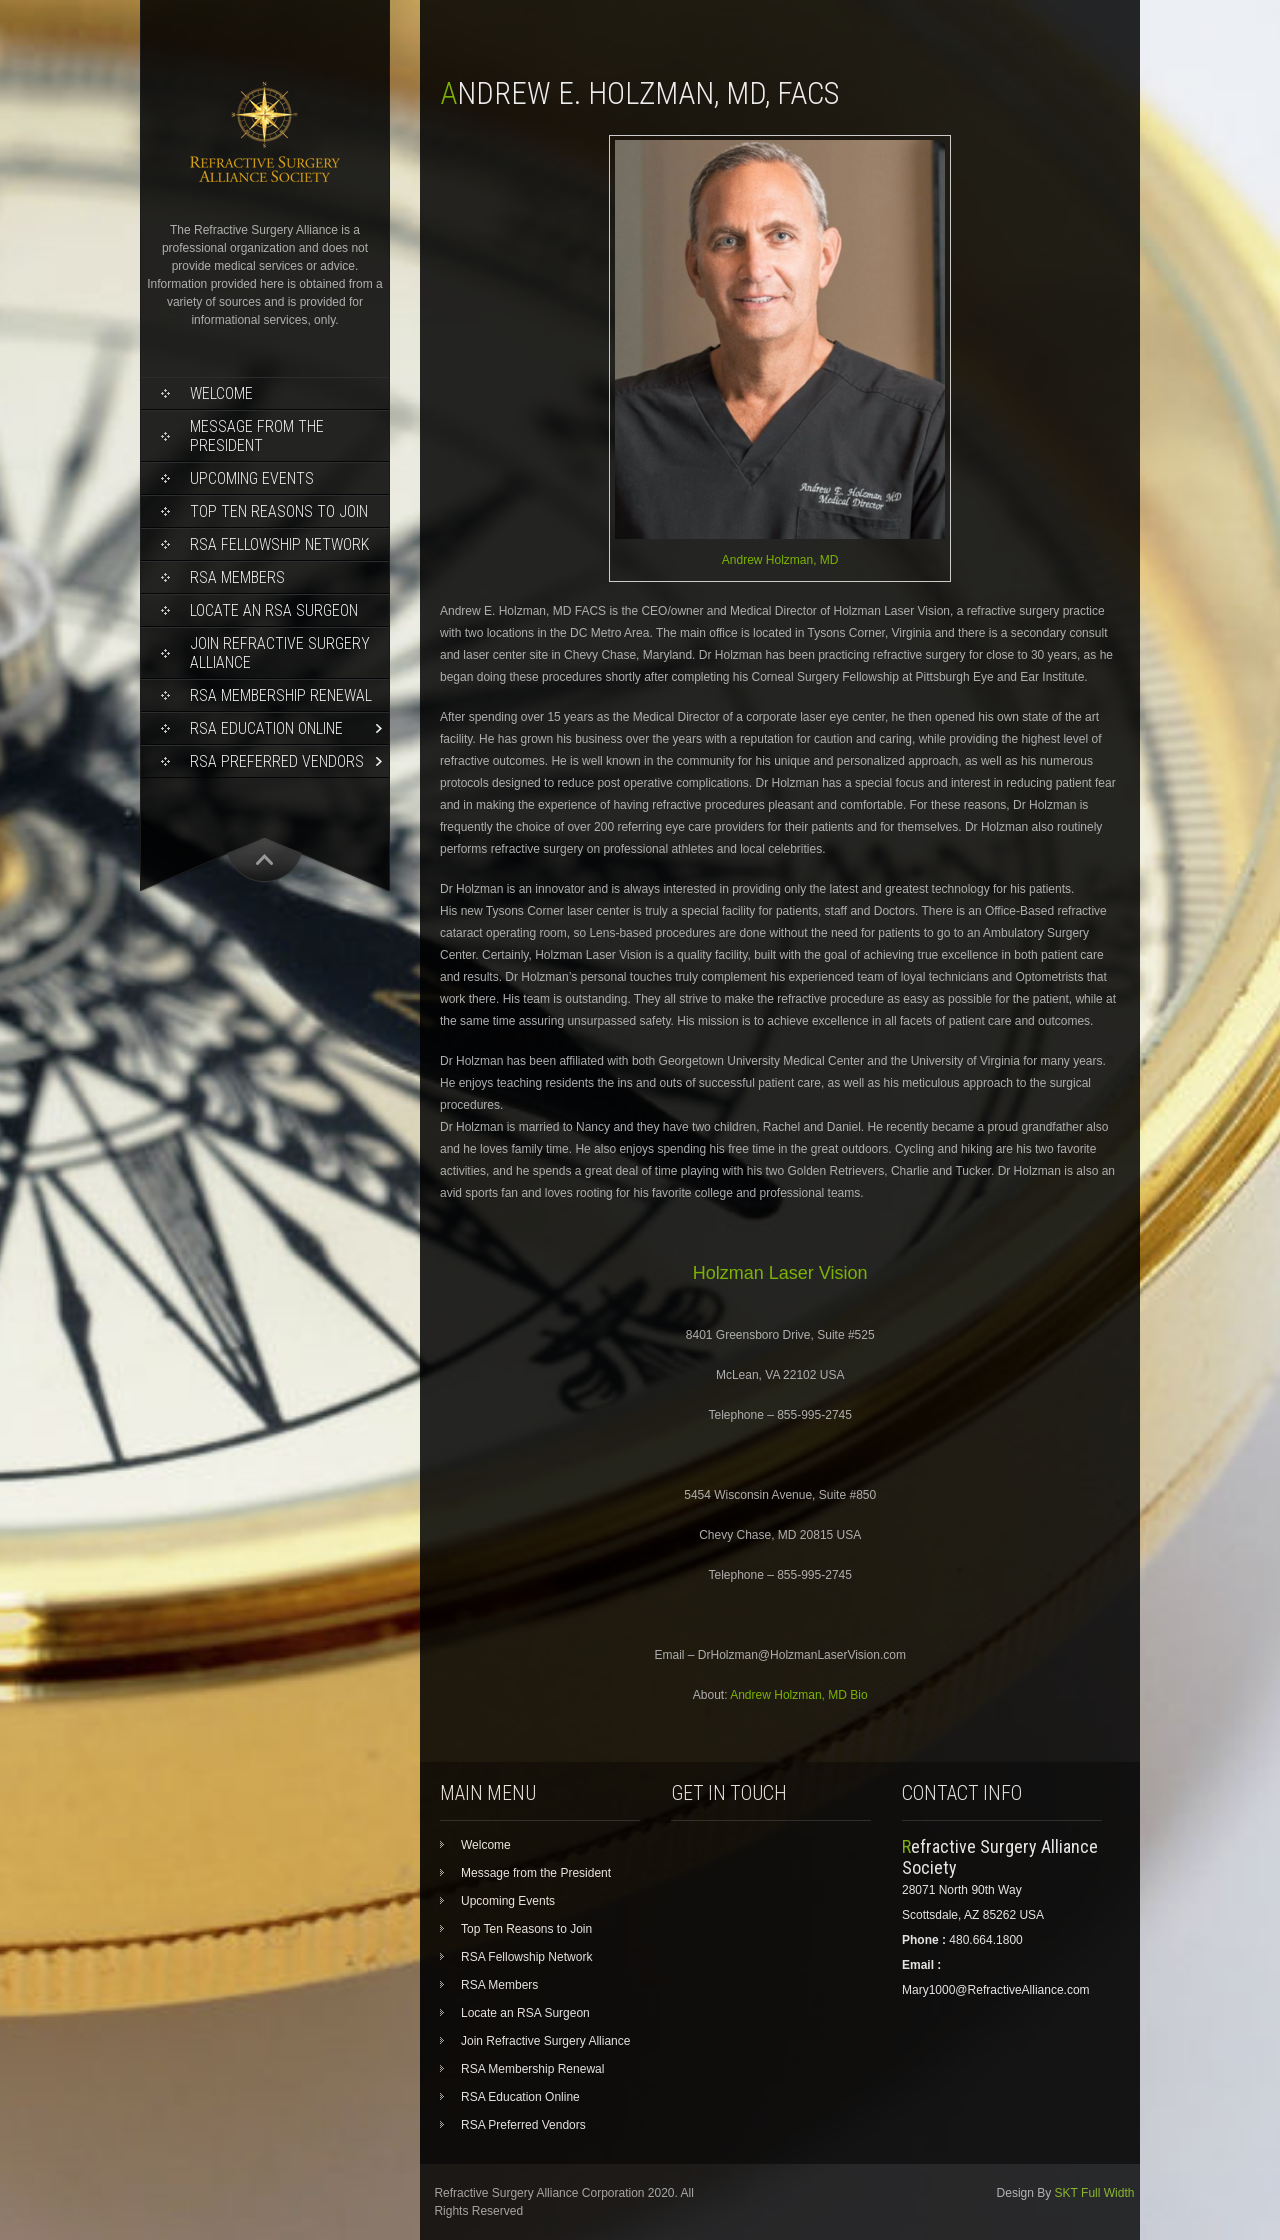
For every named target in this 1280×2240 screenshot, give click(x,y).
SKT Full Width (1095, 2193)
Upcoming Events (252, 478)
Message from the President (257, 436)
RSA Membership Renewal (281, 695)
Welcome (221, 393)
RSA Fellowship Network (279, 544)
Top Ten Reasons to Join (279, 511)
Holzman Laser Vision (780, 1273)
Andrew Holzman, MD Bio (798, 1695)
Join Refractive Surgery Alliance (280, 653)
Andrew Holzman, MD (780, 560)
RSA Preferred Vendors (277, 761)
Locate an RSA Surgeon (274, 610)
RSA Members (237, 577)
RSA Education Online (266, 728)
